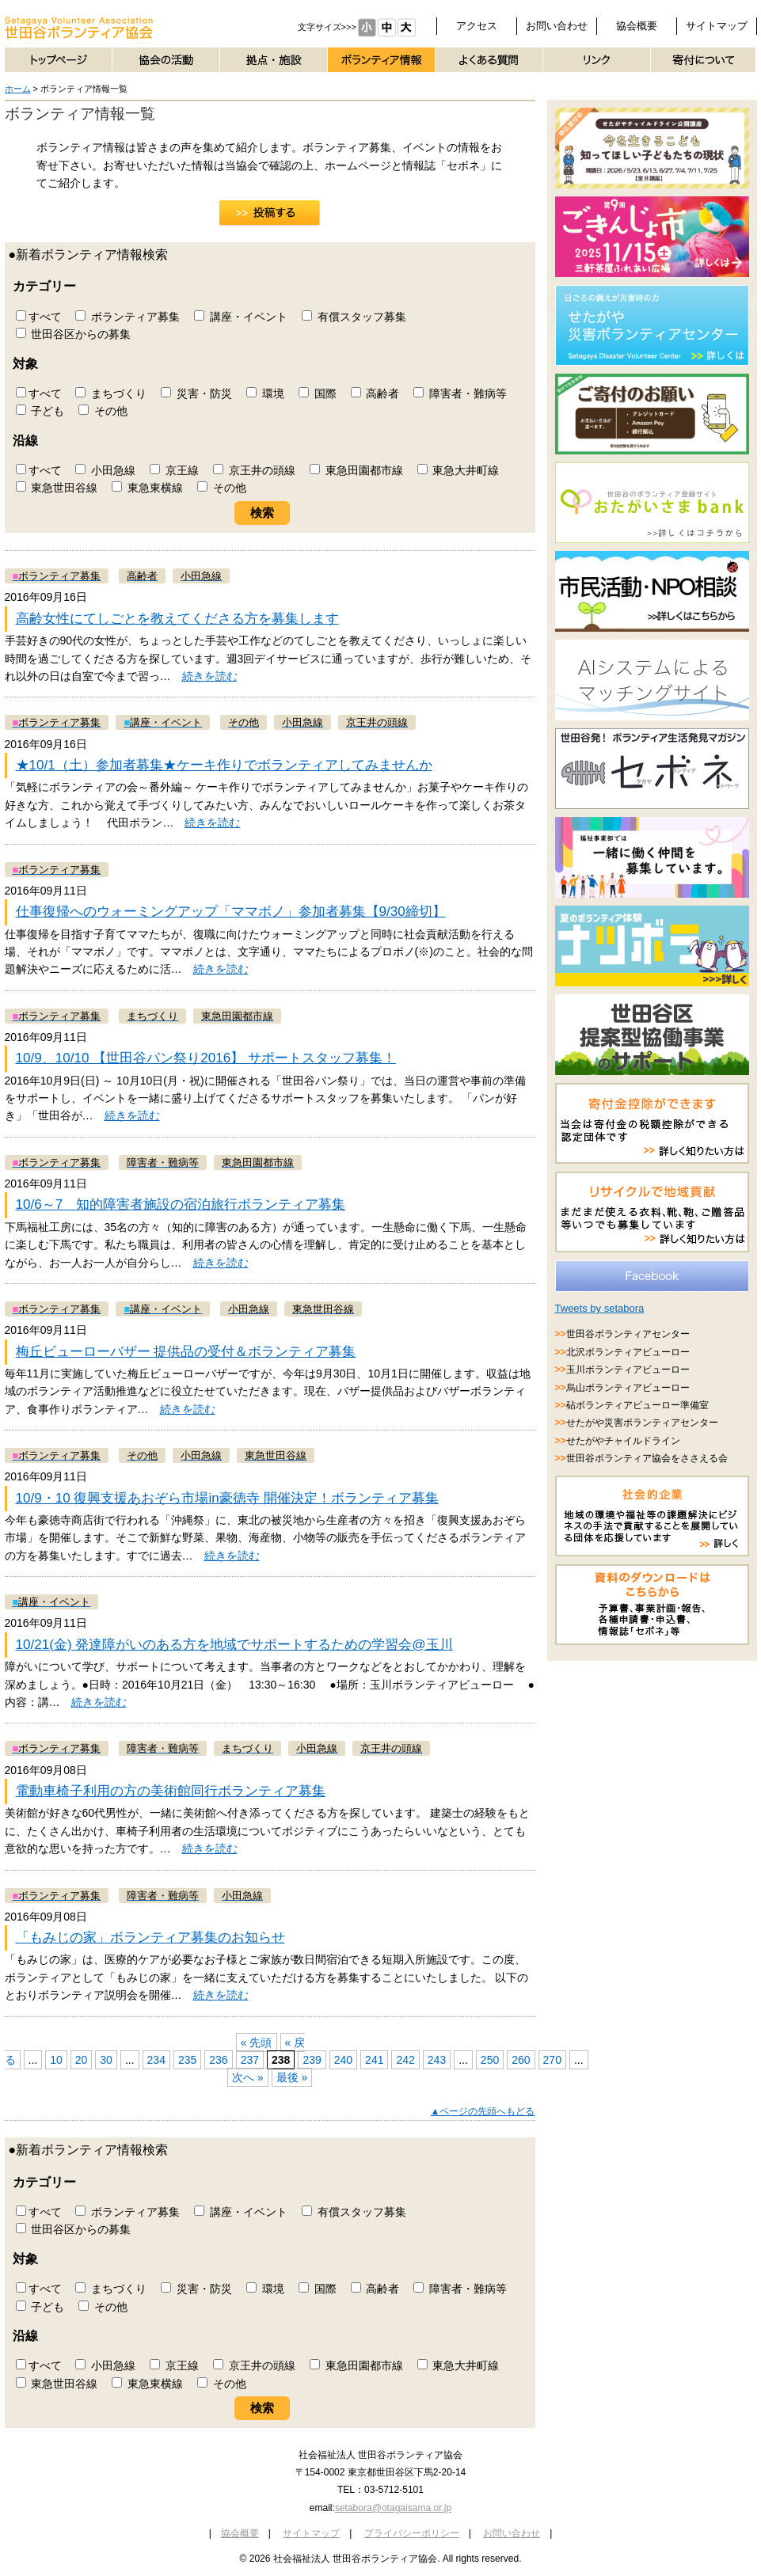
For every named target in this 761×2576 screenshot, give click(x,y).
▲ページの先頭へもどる (483, 2111)
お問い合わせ (557, 26)
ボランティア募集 (127, 316)
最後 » (292, 2077)
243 (437, 2060)
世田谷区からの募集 (73, 334)
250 (490, 2060)
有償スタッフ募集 (354, 316)
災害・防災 (196, 393)
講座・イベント (240, 316)
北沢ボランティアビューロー (628, 1352)
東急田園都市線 (356, 470)
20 (81, 2060)
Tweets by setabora (600, 1308)
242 (405, 2060)
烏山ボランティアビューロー (628, 1387)
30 (106, 2060)
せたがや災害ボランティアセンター (642, 1422)
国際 (318, 393)
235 (187, 2060)
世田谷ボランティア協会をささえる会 (647, 1458)
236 (218, 2060)
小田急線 (105, 470)
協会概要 (636, 26)
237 (250, 2060)
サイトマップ (717, 26)
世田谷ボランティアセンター (628, 1333)
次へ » (248, 2077)
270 (552, 2060)
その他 (102, 411)
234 (156, 2060)
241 (374, 2060)
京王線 (174, 470)
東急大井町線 (458, 470)
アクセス (476, 26)
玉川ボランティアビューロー (628, 1369)
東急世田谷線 (57, 487)
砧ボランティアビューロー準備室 (637, 1405)
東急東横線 (147, 487)
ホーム (18, 88)
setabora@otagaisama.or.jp (393, 2507)
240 (343, 2060)
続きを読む (210, 676)
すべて (39, 316)
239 (311, 2060)
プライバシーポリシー (411, 2533)
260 (521, 2060)
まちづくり (110, 393)
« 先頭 (256, 2042)
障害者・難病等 (460, 393)
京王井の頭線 (254, 470)
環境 (265, 393)
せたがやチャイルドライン (623, 1440)
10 (56, 2060)
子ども (40, 411)
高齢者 (375, 393)
